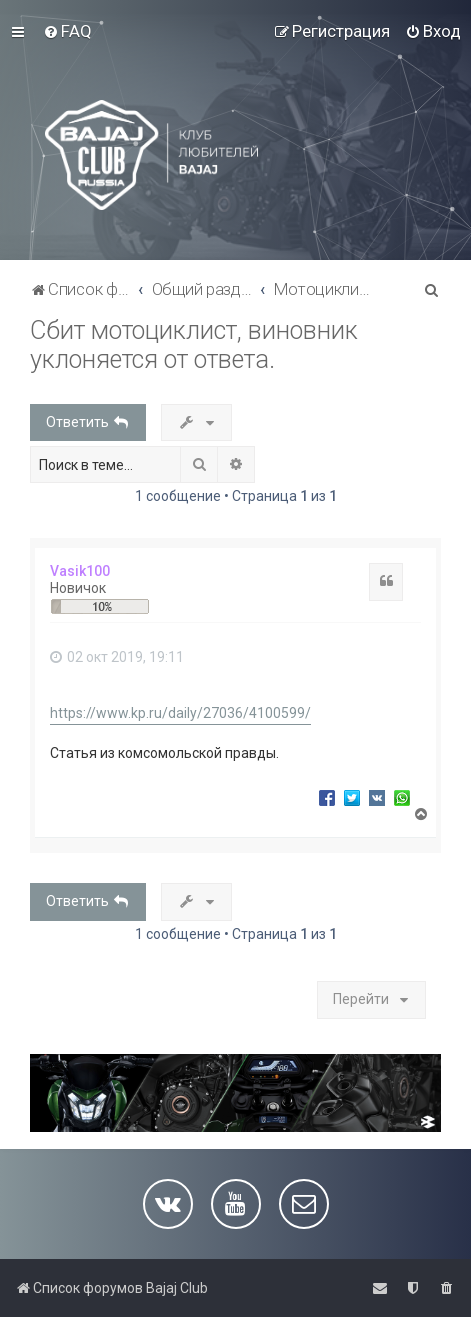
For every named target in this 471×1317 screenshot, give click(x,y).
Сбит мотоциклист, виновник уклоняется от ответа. (194, 345)
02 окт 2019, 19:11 (117, 657)
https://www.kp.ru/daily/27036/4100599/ (180, 713)
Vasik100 (80, 571)
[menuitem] (67, 31)
